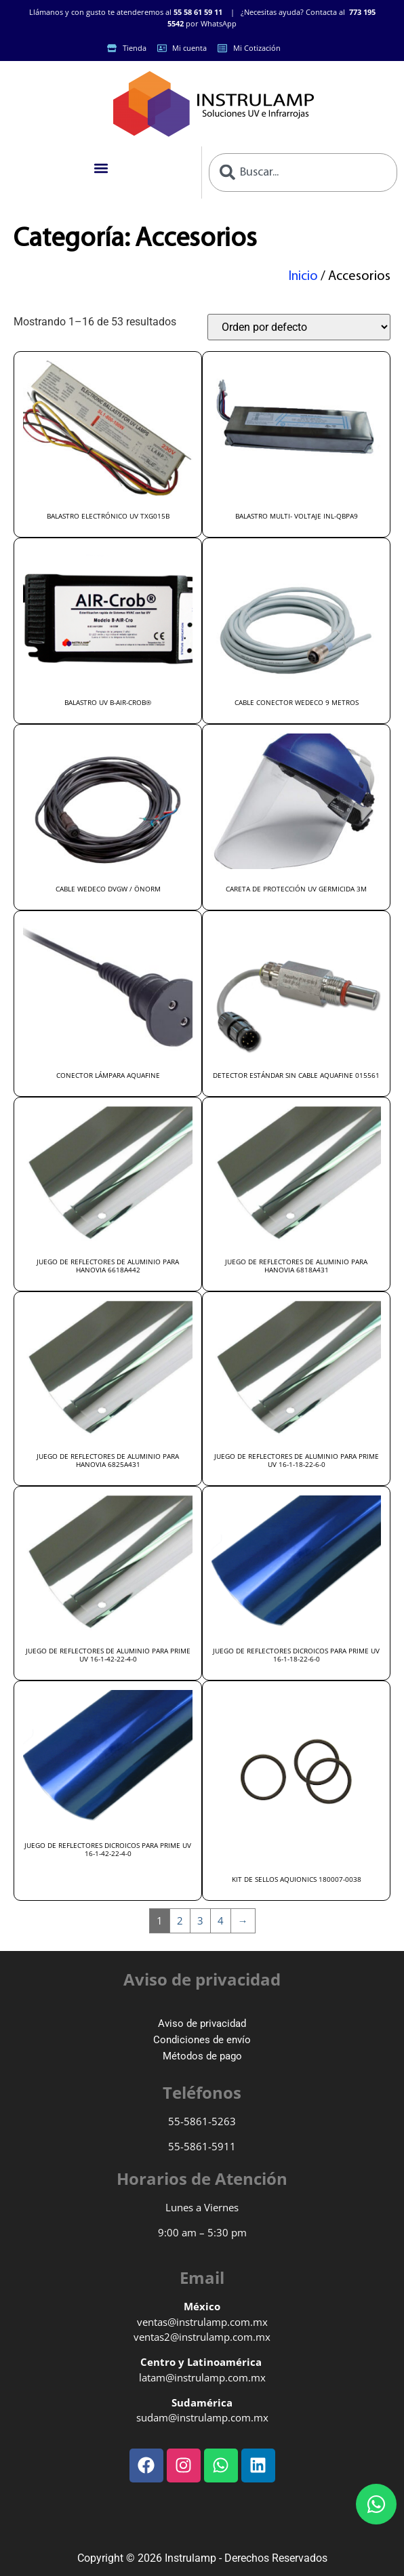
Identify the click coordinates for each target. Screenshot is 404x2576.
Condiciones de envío (202, 2040)
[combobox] (303, 172)
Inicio (303, 276)
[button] (100, 168)
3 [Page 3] (200, 1920)
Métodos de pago (202, 2056)
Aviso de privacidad (202, 2023)
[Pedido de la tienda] (298, 327)
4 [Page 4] (221, 1920)
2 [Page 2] (180, 1920)
